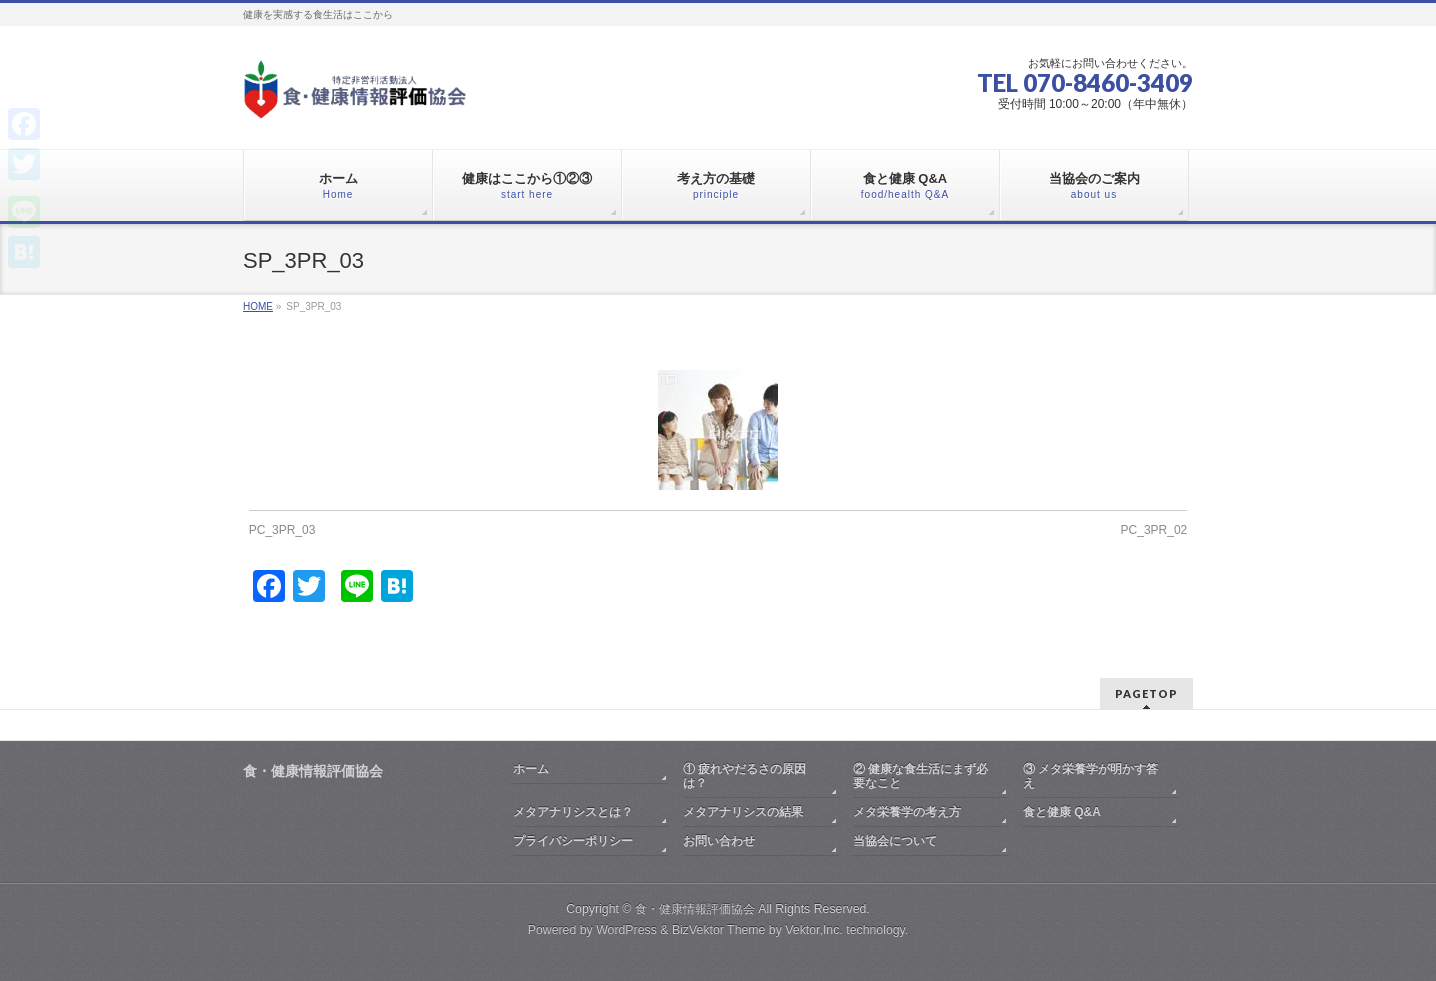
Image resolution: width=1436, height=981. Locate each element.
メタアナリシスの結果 (743, 812)
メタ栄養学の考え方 (907, 812)
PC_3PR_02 (1154, 530)
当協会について (895, 841)
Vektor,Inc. (814, 930)
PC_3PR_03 (282, 530)
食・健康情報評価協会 (695, 909)
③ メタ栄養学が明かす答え (1090, 776)
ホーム (531, 769)
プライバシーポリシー (573, 841)
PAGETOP (1146, 693)
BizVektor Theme (719, 930)
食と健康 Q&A (1062, 812)
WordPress (626, 930)
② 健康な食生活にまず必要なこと (920, 776)
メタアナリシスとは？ (573, 812)
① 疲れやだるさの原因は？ (744, 776)
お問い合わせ (719, 841)
